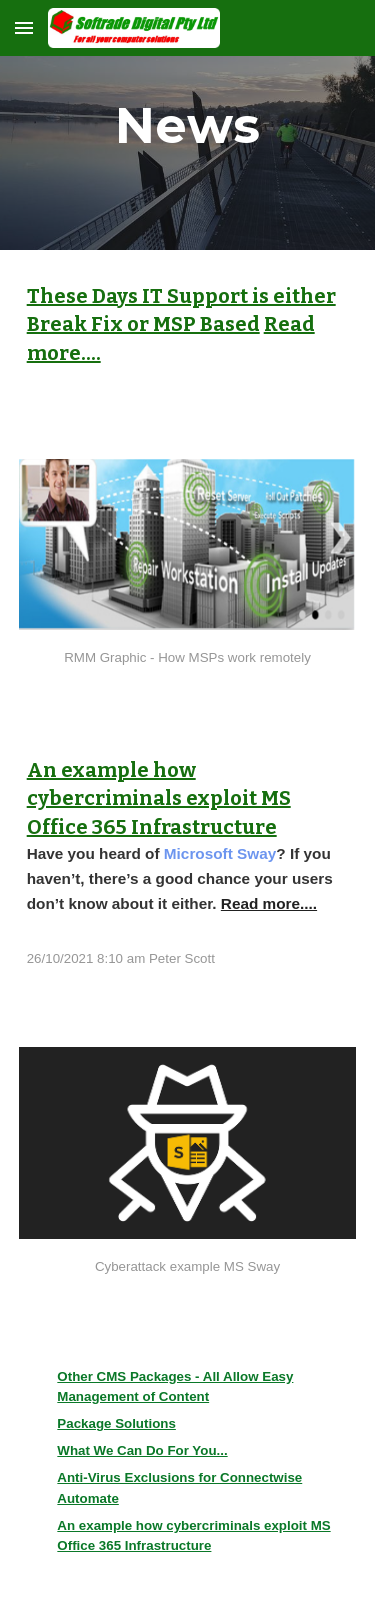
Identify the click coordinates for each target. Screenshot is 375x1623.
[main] (188, 125)
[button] (24, 27)
